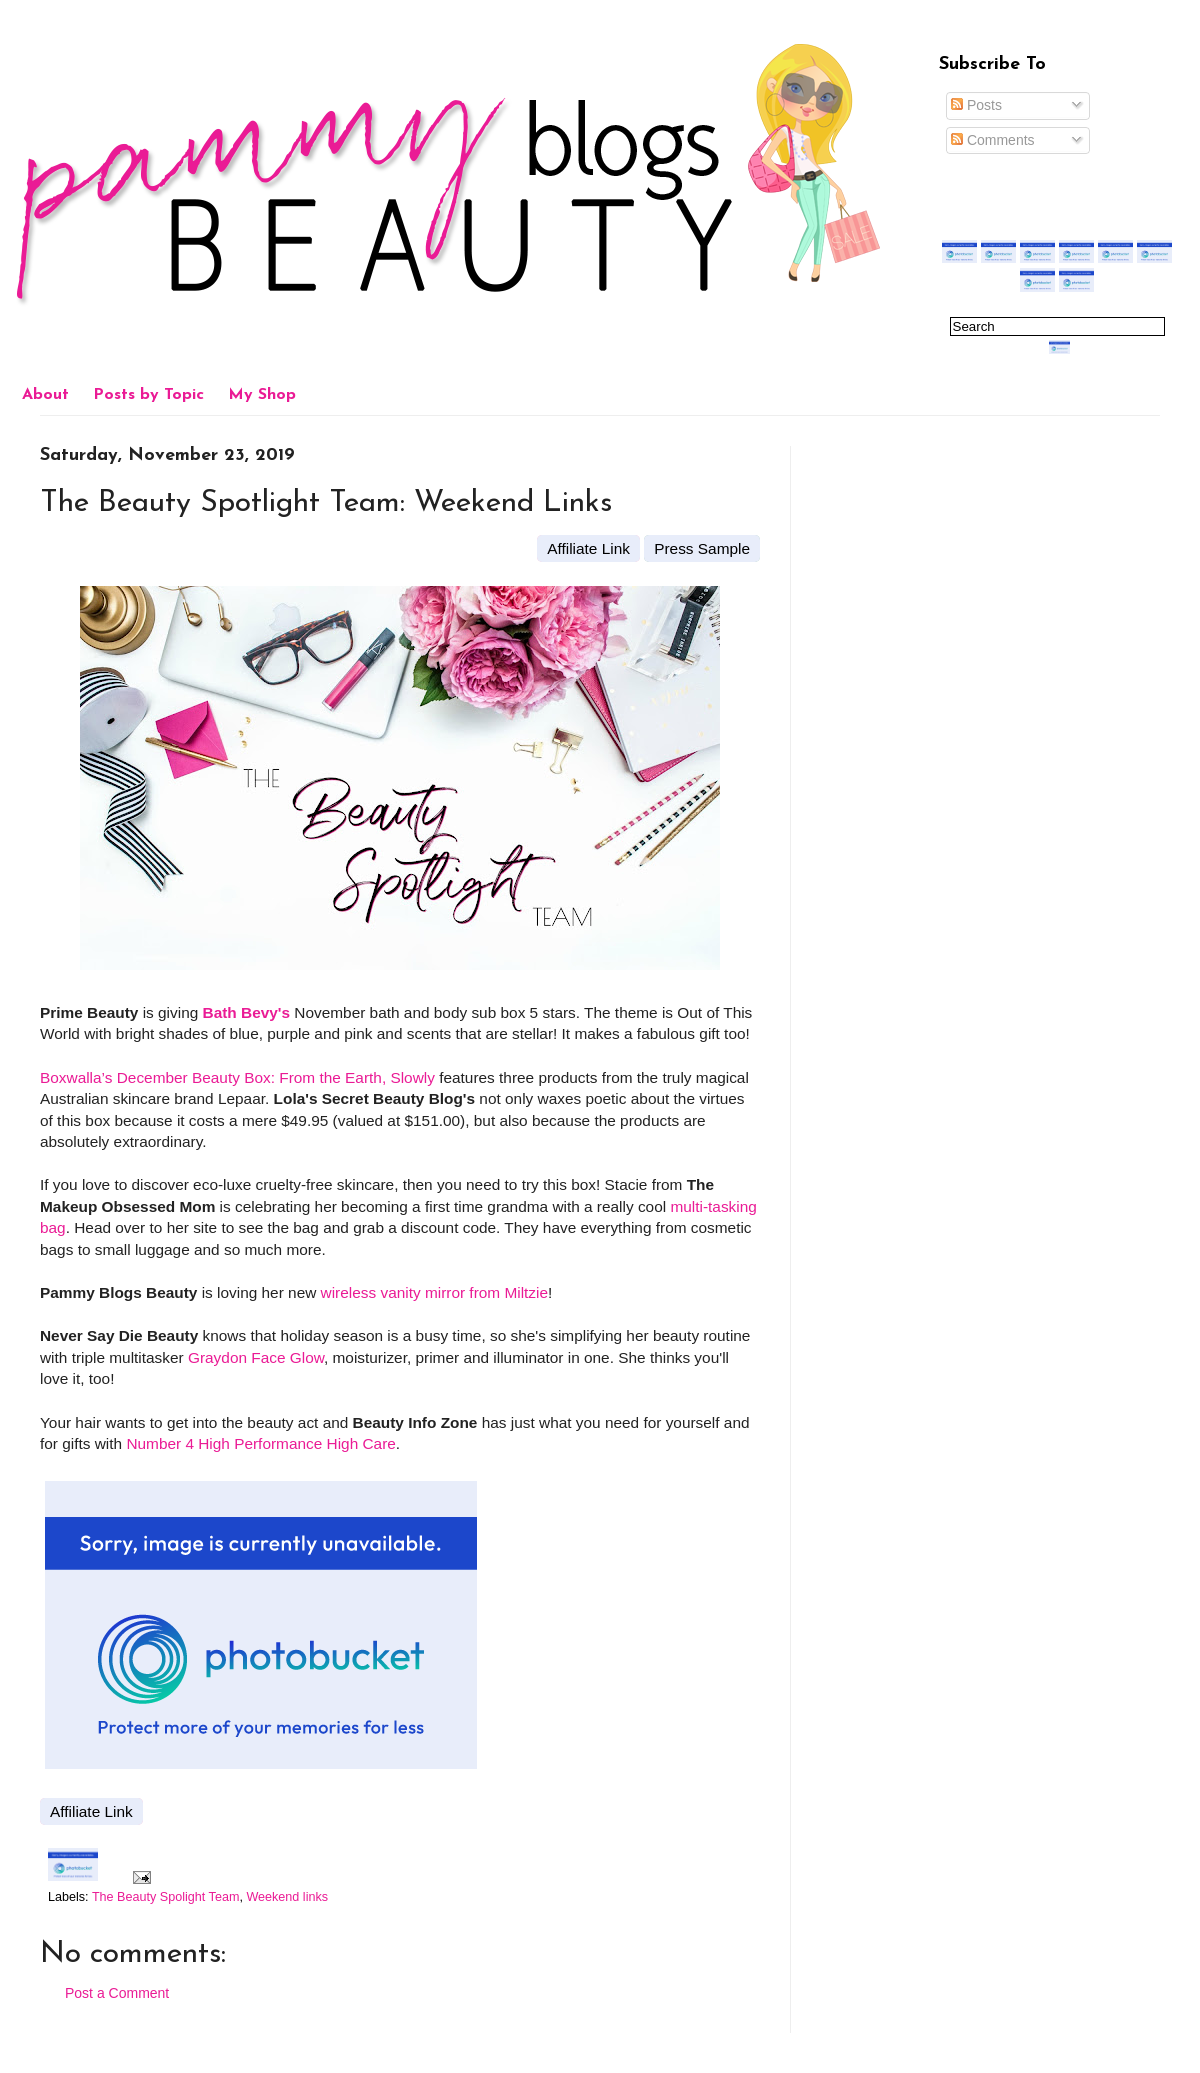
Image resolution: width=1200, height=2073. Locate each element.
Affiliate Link (588, 548)
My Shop (262, 395)
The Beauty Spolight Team (165, 1897)
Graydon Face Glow (256, 1357)
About (45, 395)
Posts (976, 105)
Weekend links (287, 1897)
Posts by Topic (148, 395)
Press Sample (702, 548)
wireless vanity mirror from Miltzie (434, 1292)
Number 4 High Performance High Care (260, 1443)
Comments (993, 140)
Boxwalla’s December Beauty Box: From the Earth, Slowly (237, 1077)
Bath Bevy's (247, 1012)
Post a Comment (117, 1993)
